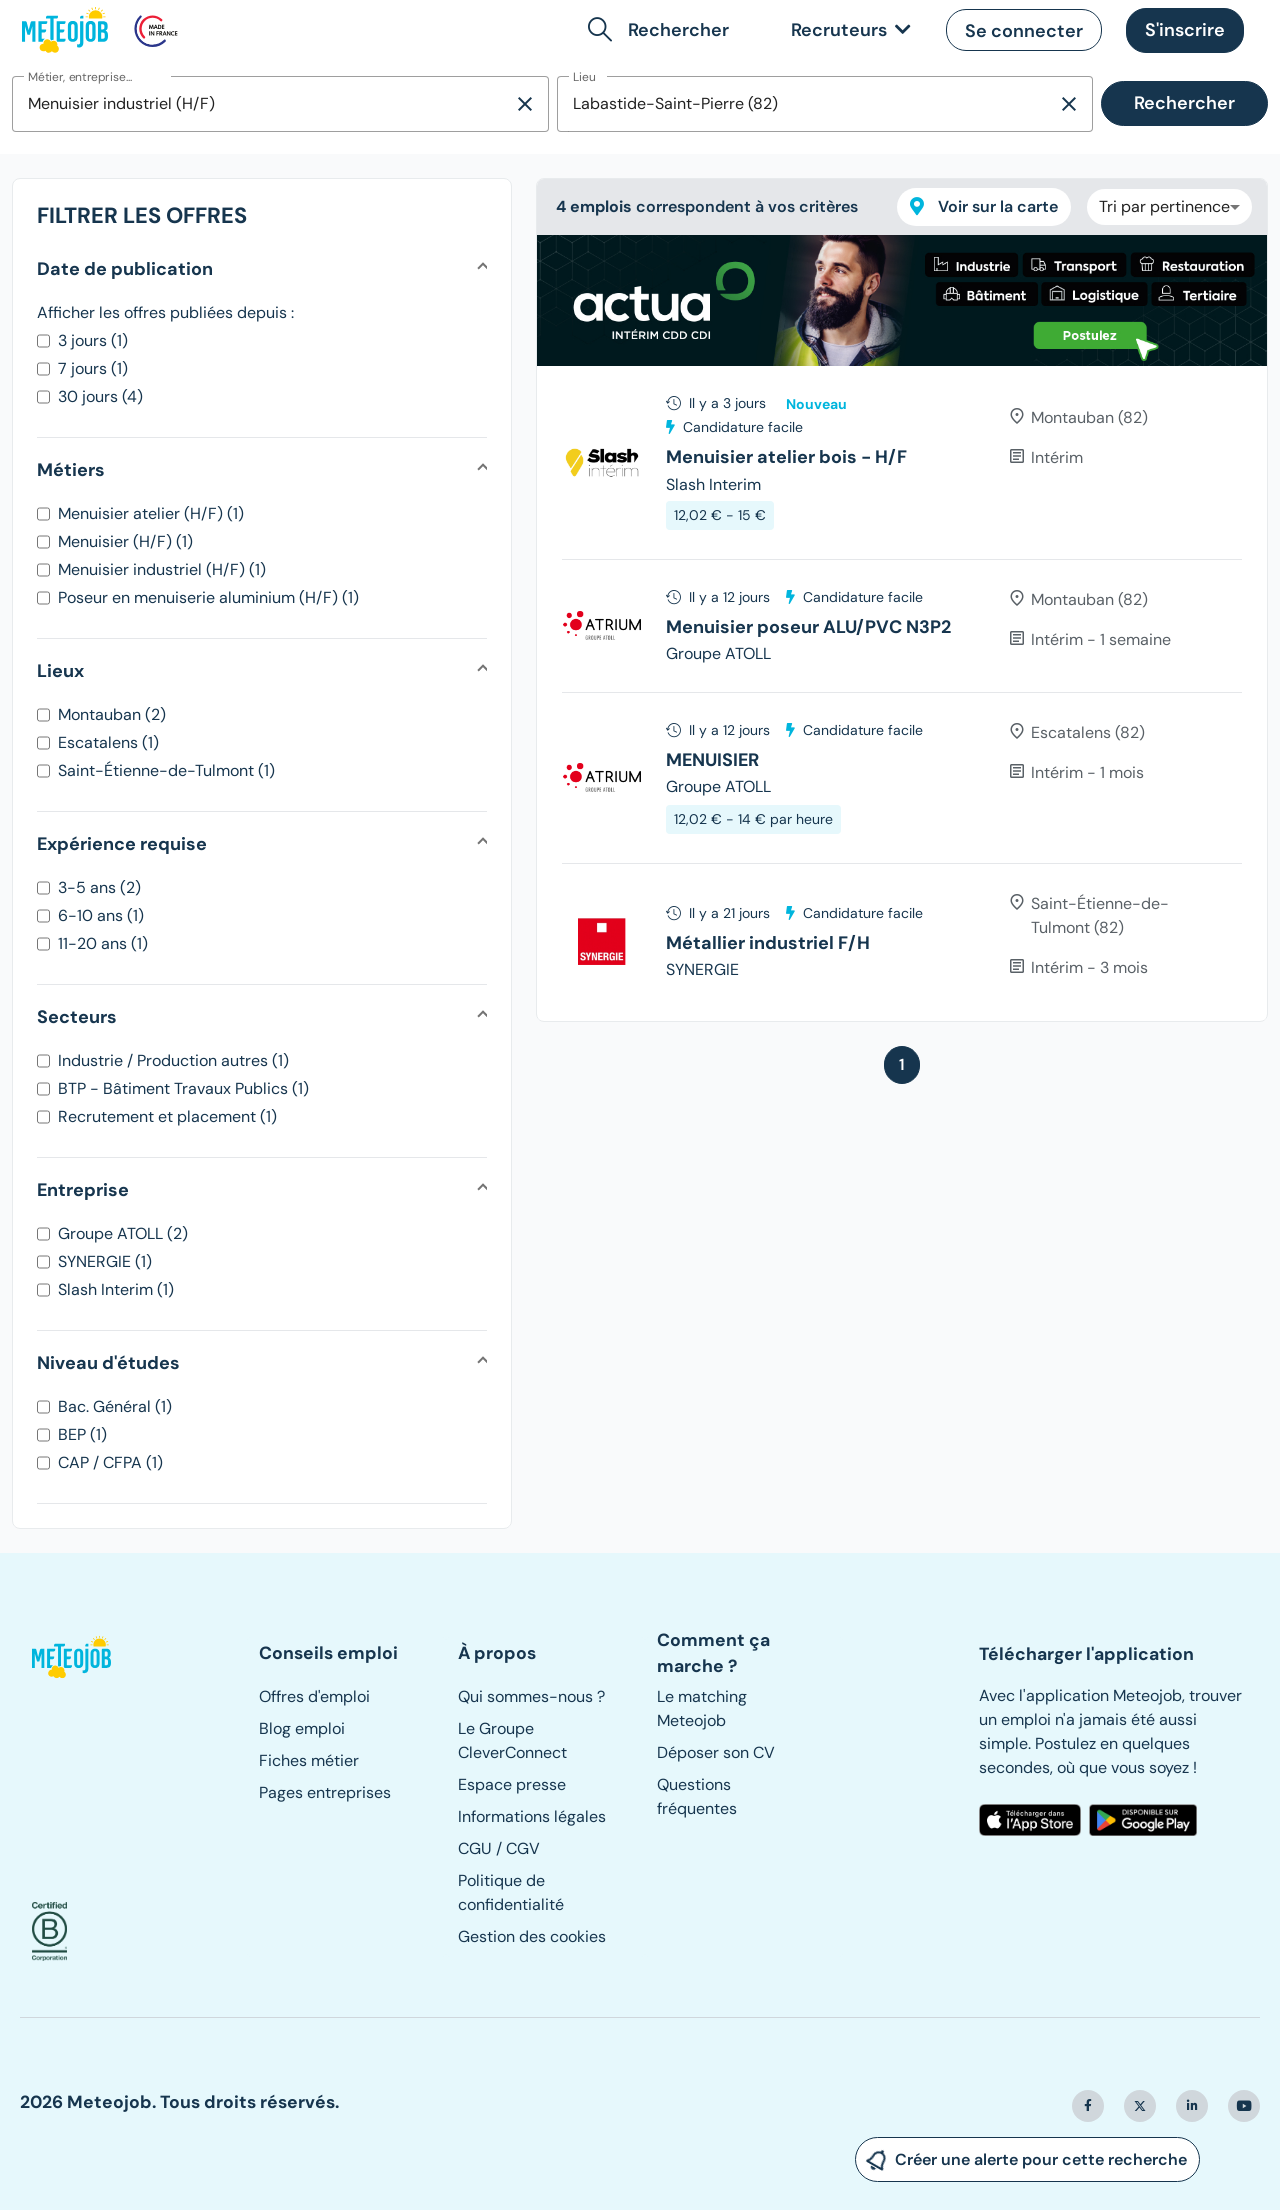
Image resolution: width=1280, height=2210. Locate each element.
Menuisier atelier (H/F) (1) (151, 513)
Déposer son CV (716, 1752)
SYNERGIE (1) (105, 1261)
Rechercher (1184, 103)
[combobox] (262, 104)
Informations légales (532, 1816)
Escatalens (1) (108, 742)
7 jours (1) (93, 368)
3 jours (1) (93, 340)
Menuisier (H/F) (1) (125, 541)
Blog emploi (302, 1728)
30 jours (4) (100, 396)
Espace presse (512, 1784)
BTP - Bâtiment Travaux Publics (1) (183, 1088)
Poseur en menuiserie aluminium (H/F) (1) (208, 597)
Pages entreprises (325, 1792)
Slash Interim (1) (116, 1289)
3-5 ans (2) (99, 887)
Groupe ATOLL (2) (123, 1233)
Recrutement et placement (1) (167, 1116)
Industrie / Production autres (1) (173, 1060)
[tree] (902, 693)
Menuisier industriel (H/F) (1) (162, 569)
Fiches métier (309, 1760)
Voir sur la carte (984, 206)
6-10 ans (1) (101, 915)
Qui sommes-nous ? (531, 1696)
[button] (662, 30)
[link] (847, 30)
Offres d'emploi (314, 1696)
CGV (523, 1848)
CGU (475, 1848)
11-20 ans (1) (103, 943)
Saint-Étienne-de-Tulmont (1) (166, 770)
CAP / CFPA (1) (110, 1462)
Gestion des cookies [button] (532, 1936)
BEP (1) (82, 1434)
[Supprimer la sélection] (525, 104)
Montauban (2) (112, 714)
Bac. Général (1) (115, 1406)
